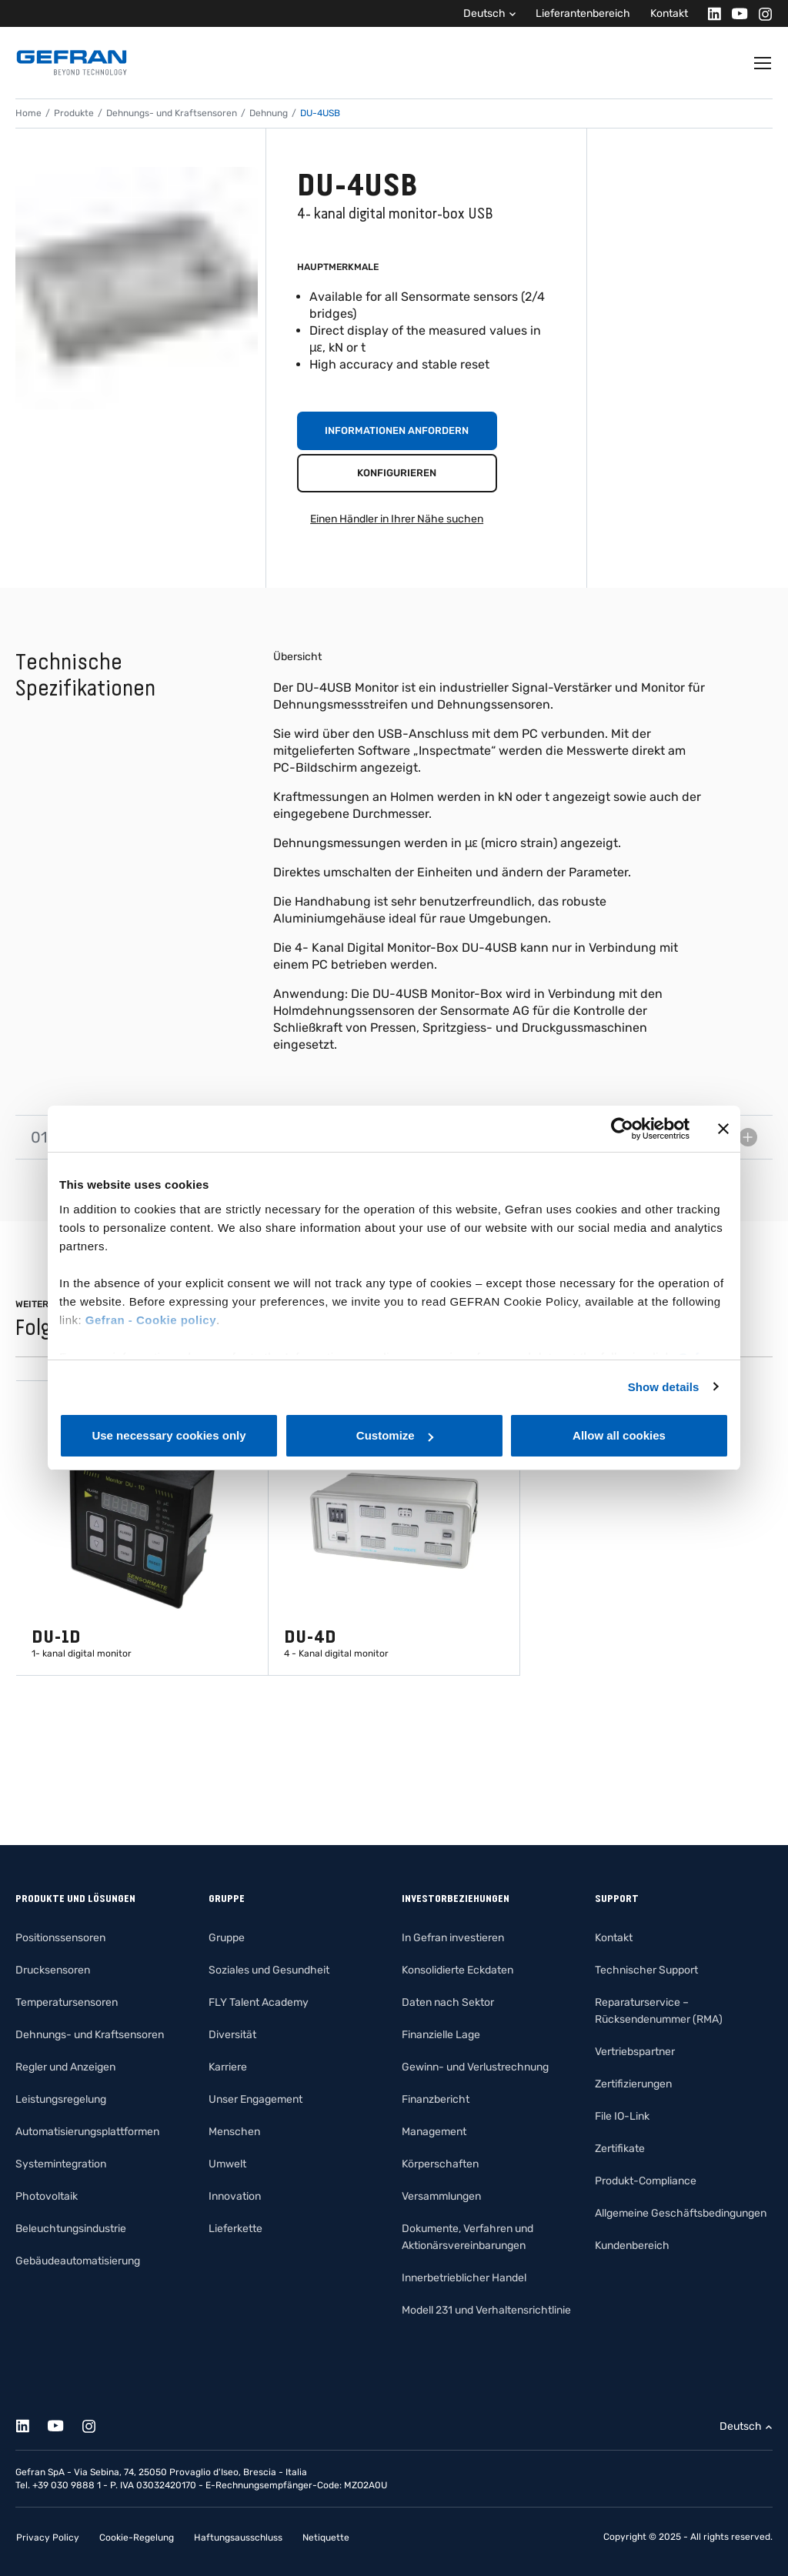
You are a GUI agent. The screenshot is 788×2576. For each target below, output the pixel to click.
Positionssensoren (60, 1937)
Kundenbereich (632, 2245)
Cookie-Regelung (136, 2537)
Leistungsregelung (60, 2099)
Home (28, 113)
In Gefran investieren (453, 1937)
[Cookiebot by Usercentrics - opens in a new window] (622, 1128)
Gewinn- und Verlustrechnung (475, 2067)
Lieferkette (235, 2228)
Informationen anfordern (397, 430)
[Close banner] (723, 1128)
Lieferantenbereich (583, 13)
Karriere (228, 2067)
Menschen (234, 2131)
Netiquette (325, 2537)
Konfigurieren (396, 473)
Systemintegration (60, 2164)
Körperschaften (440, 2164)
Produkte (74, 113)
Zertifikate (620, 2148)
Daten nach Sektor (448, 2002)
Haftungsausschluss (238, 2537)
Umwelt (227, 2164)
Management (434, 2131)
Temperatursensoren (66, 2002)
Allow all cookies (619, 1435)
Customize (394, 1435)
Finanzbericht (435, 2099)
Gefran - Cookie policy (150, 1319)
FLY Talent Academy (259, 2002)
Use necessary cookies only (168, 1435)
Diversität (232, 2034)
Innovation (235, 2196)
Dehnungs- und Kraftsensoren (171, 113)
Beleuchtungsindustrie (70, 2228)
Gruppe (227, 1937)
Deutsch (484, 13)
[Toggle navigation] (763, 63)
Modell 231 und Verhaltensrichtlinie (486, 2310)
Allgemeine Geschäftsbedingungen (680, 2213)
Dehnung (268, 113)
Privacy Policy (47, 2537)
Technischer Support (646, 1970)
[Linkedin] (710, 13)
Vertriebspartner (635, 2051)
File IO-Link (622, 2116)
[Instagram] (761, 13)
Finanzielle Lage (441, 2034)
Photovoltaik (46, 2196)
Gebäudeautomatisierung (77, 2260)
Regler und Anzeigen (65, 2067)
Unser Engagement (255, 2099)
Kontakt (669, 13)
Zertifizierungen (633, 2083)
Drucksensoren (52, 1970)
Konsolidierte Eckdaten (457, 1970)
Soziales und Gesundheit (269, 1970)
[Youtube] (735, 13)
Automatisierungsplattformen (87, 2131)
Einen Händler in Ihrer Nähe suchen (396, 519)
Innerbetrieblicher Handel (464, 2277)
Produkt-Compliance (645, 2180)
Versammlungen (441, 2196)
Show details (664, 1386)
